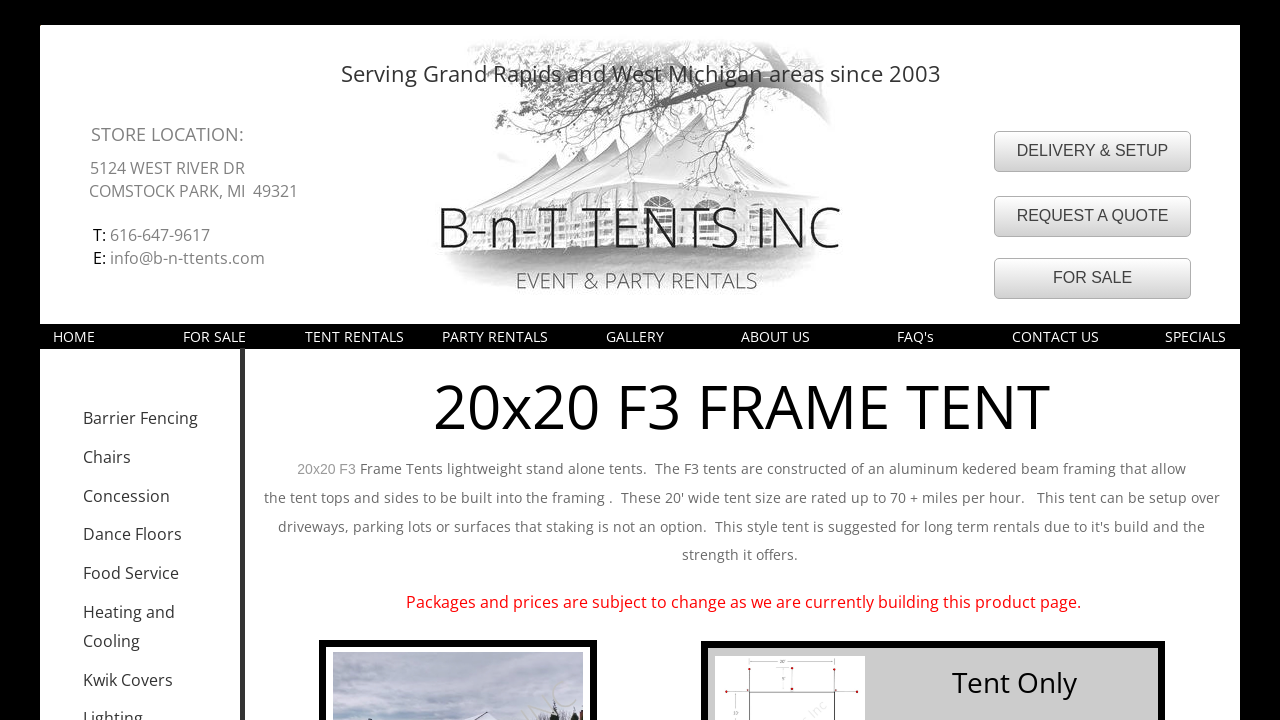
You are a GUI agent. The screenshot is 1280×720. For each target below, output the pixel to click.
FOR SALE (214, 336)
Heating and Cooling (129, 626)
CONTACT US (1055, 336)
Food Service (131, 573)
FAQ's (915, 336)
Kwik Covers (128, 680)
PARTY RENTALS (495, 336)
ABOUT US (775, 336)
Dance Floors (132, 534)
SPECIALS (1195, 336)
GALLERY (635, 336)
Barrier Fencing (140, 418)
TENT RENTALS (354, 336)
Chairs (107, 457)
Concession (126, 496)
